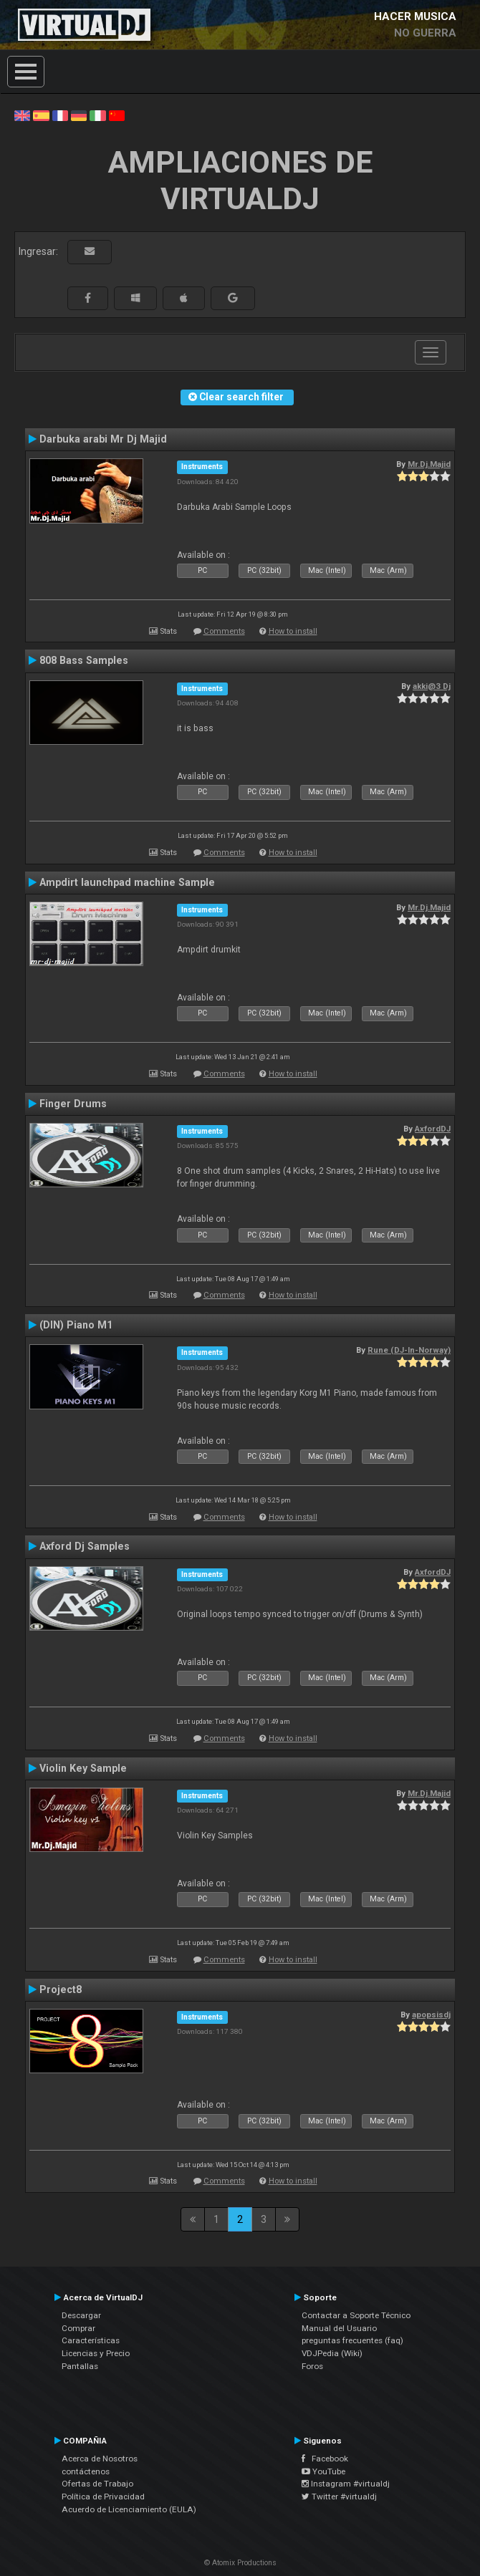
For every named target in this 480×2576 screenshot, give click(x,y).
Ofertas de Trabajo (97, 2484)
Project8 (60, 1989)
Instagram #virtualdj (346, 2484)
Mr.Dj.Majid (429, 464)
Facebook (325, 2459)
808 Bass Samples (83, 660)
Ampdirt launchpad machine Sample (127, 882)
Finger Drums (73, 1103)
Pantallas (80, 2366)
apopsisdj (431, 2015)
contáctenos (86, 2471)
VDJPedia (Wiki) (332, 2353)
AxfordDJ (433, 1129)
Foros (312, 2366)
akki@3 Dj (432, 686)
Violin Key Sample (83, 1768)
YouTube (323, 2471)
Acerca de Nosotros (100, 2459)
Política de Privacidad (103, 2496)
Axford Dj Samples (84, 1546)
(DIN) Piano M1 (75, 1325)
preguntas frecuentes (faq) (352, 2340)
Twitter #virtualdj (339, 2496)
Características (91, 2340)
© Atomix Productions (240, 2562)
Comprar (78, 2328)
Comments (224, 631)
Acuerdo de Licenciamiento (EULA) (129, 2509)
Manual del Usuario (339, 2328)
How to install (293, 631)
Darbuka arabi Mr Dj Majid (103, 439)
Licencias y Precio (96, 2353)
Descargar (81, 2315)
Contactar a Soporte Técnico (356, 2315)
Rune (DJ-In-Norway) (409, 1350)
